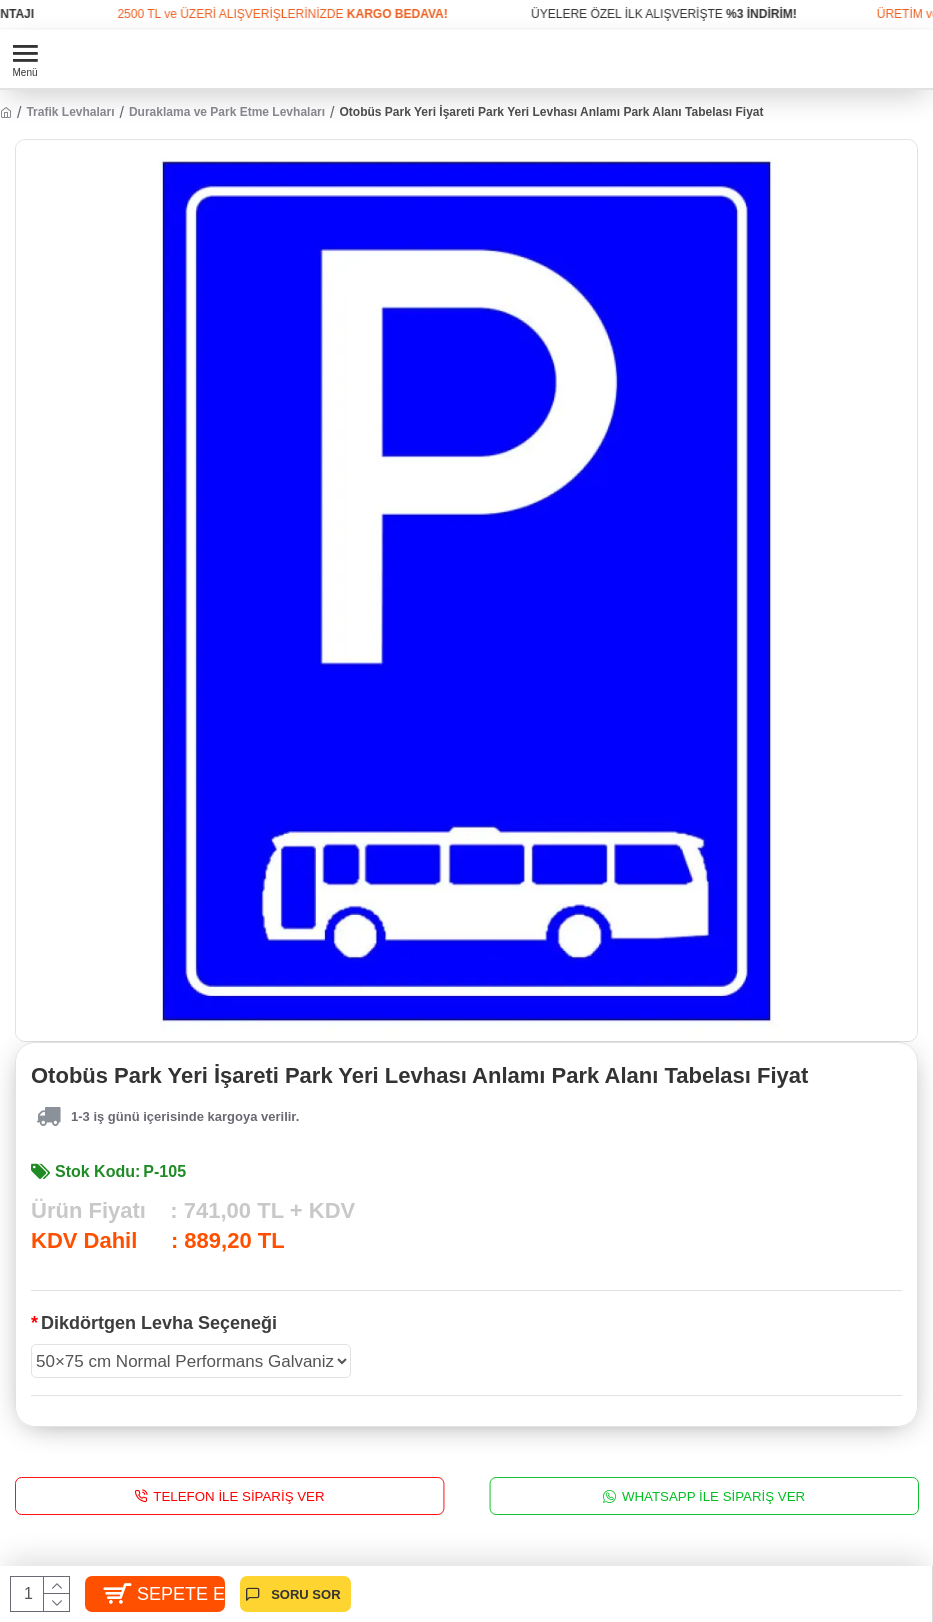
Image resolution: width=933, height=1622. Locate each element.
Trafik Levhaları (70, 112)
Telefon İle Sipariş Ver (238, 1496)
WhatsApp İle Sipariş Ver (712, 1496)
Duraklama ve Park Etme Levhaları (227, 112)
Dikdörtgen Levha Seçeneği (159, 1323)
